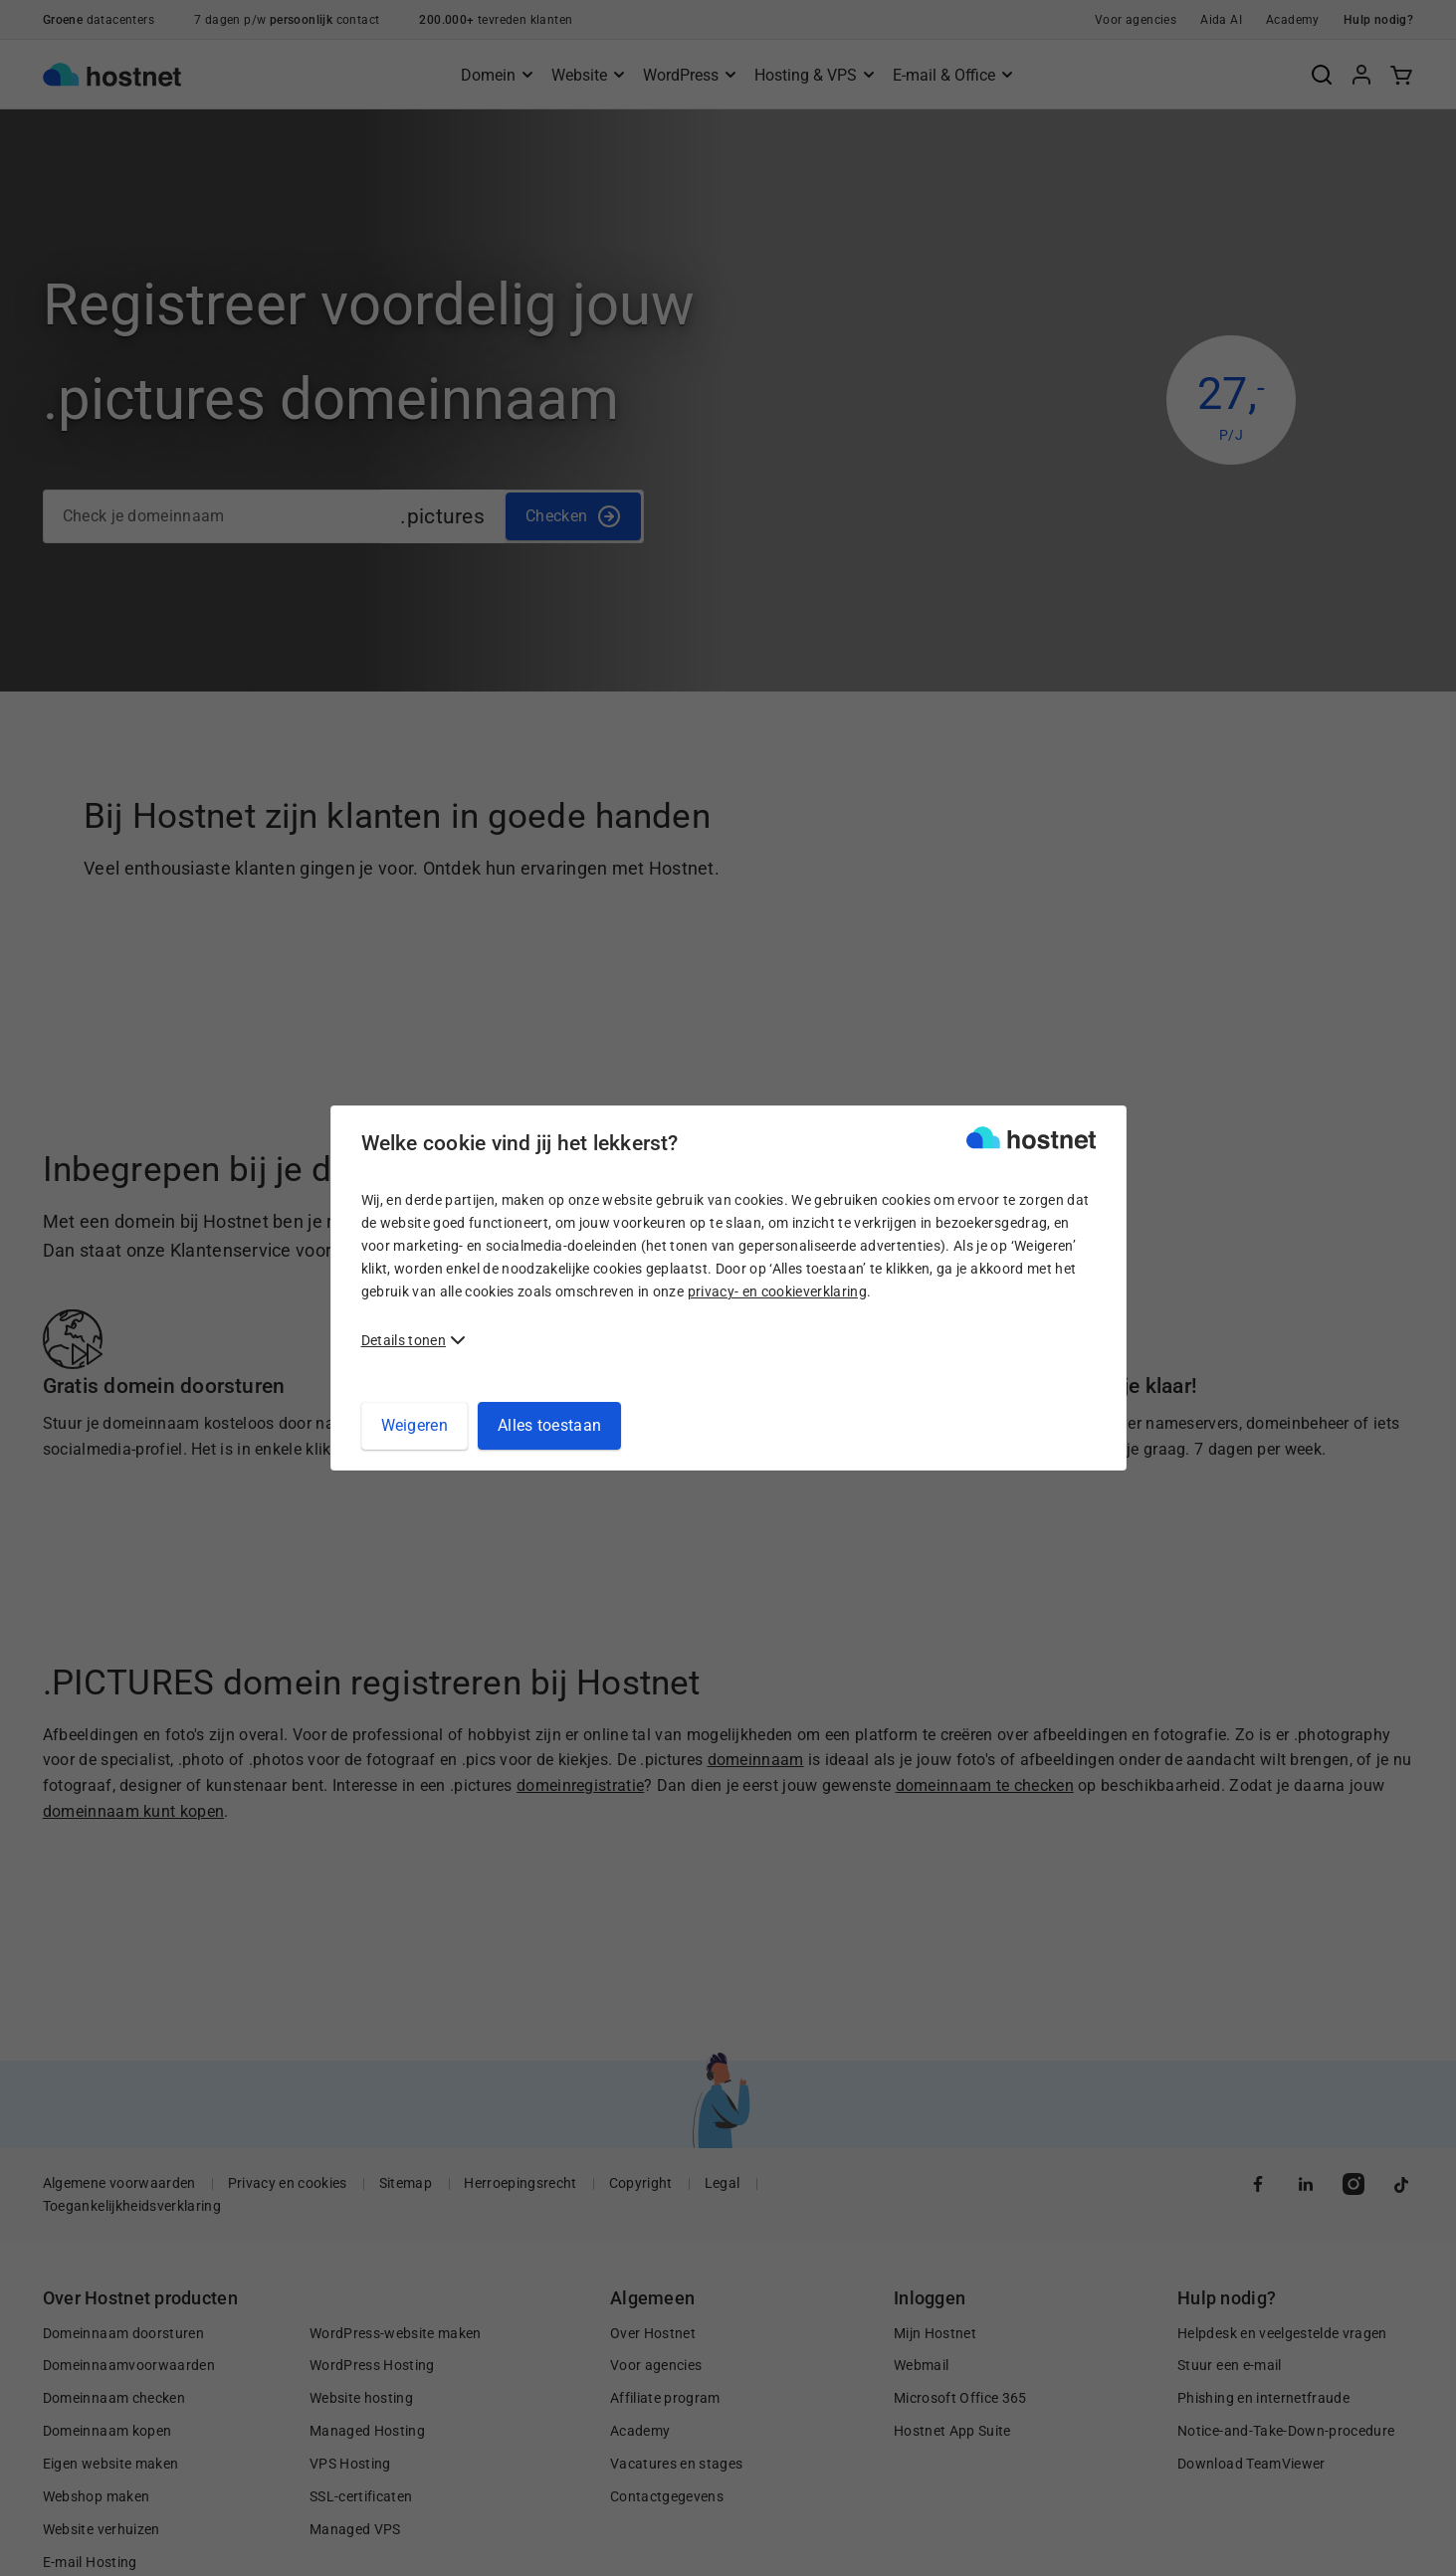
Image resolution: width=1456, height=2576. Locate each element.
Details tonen (403, 1340)
